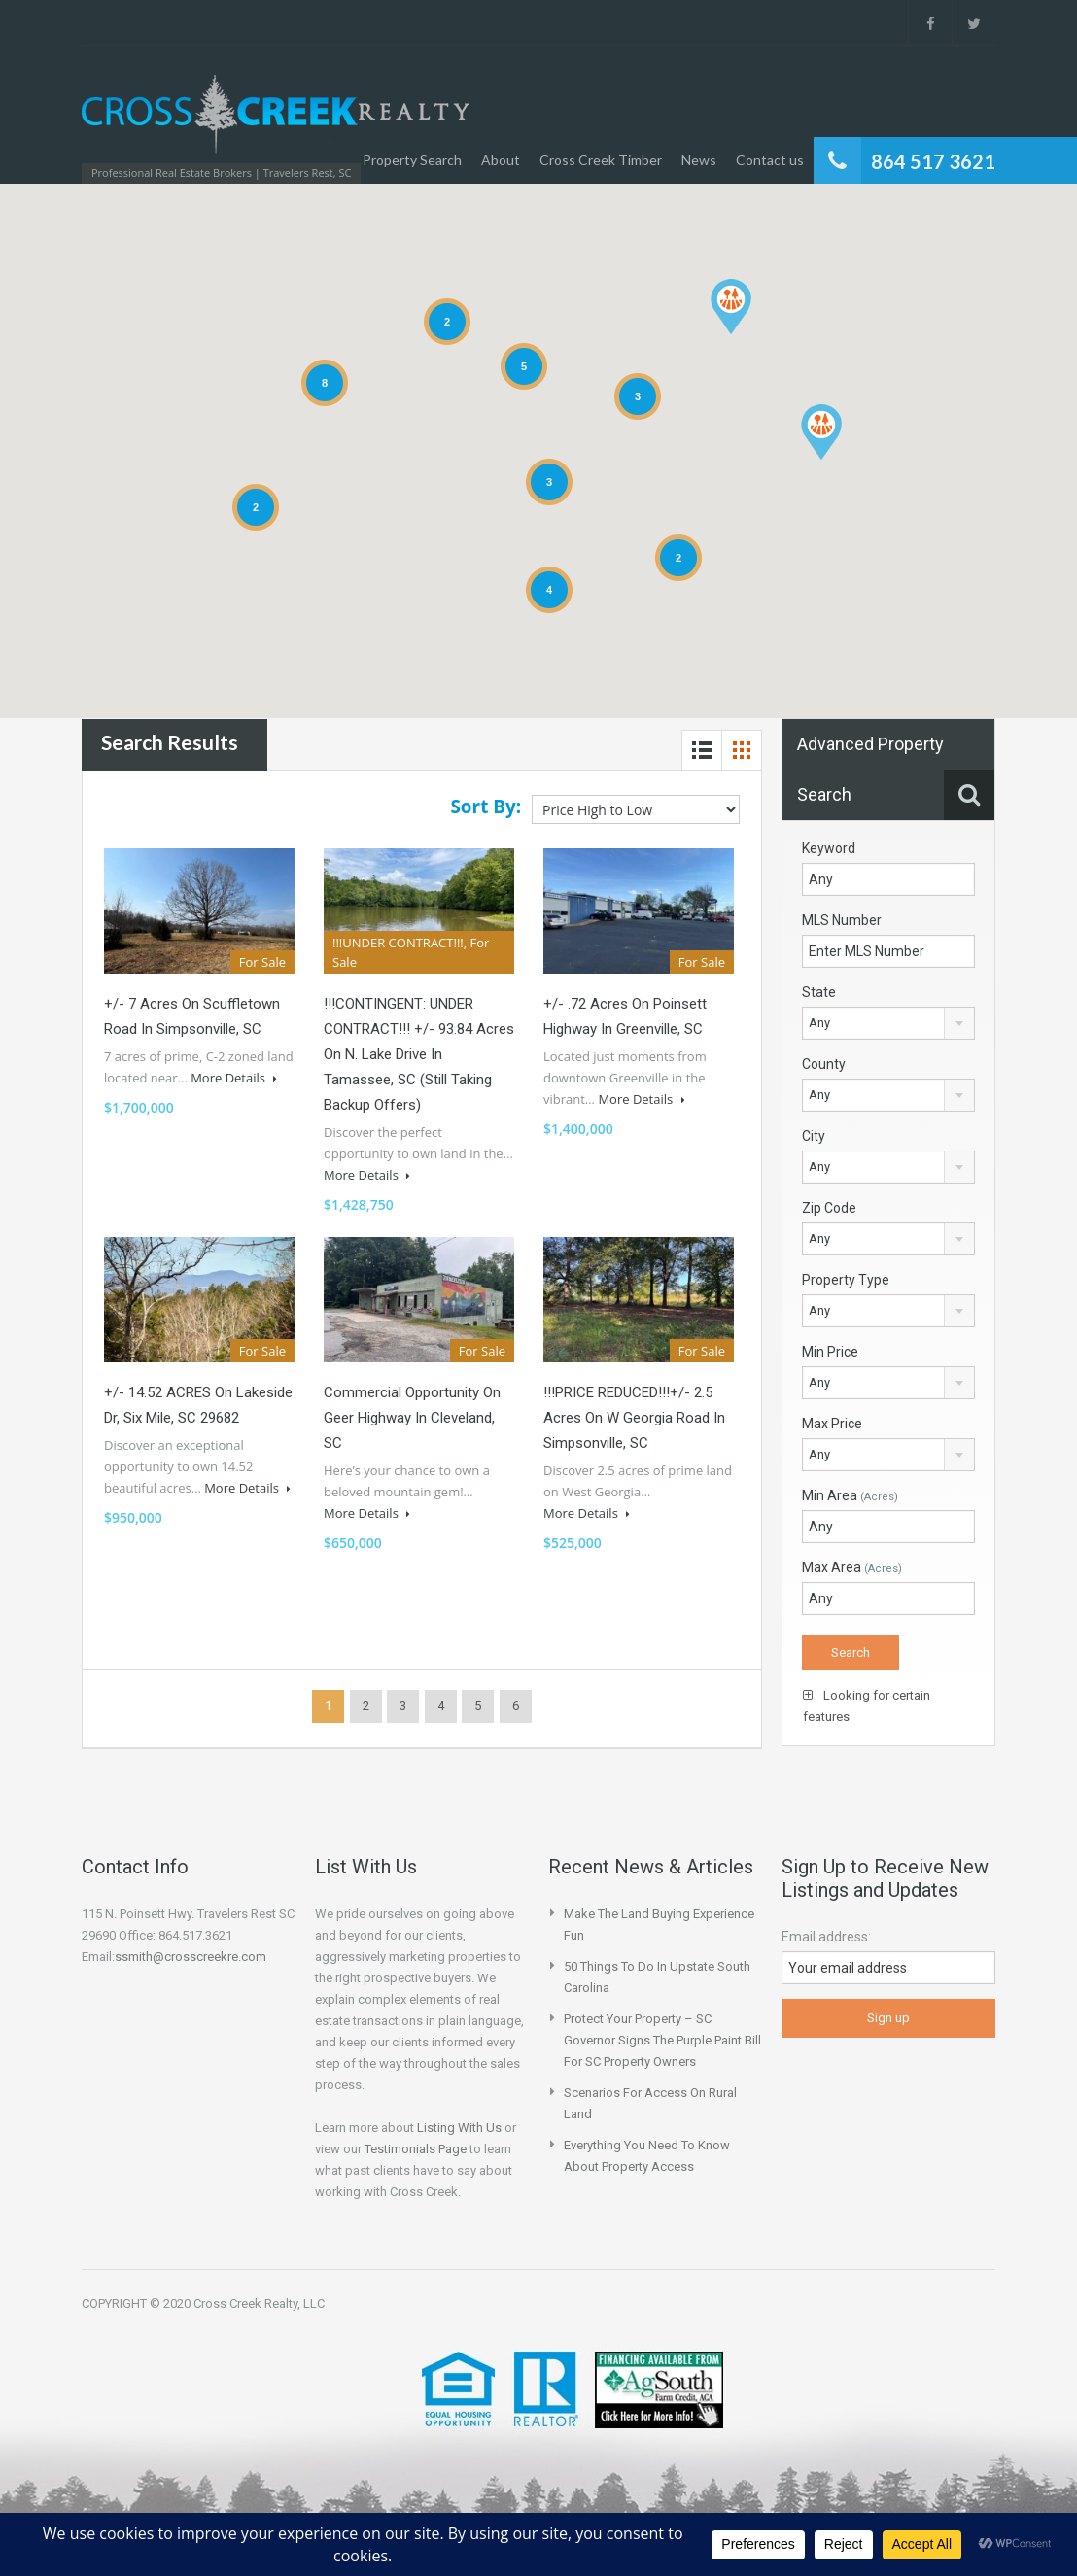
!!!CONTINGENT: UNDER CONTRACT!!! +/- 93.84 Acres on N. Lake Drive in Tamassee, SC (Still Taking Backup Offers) (419, 1054)
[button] (821, 432)
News (698, 160)
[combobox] (888, 1023)
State (819, 992)
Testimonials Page (416, 2149)
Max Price (832, 1423)
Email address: (826, 1936)
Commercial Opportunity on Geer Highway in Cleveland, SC (412, 1418)
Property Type (845, 1280)
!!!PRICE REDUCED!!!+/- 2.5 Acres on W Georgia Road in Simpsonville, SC (634, 1418)
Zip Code (829, 1208)
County (824, 1064)
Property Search (412, 160)
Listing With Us (459, 2127)
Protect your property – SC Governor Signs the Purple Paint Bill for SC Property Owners (662, 2040)
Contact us (770, 160)
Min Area (850, 1495)
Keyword (828, 848)
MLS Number (842, 920)
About (500, 160)
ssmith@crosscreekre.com (190, 1956)
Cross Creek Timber (600, 160)
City (813, 1136)
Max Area (852, 1567)
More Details (234, 1077)
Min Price (830, 1351)
